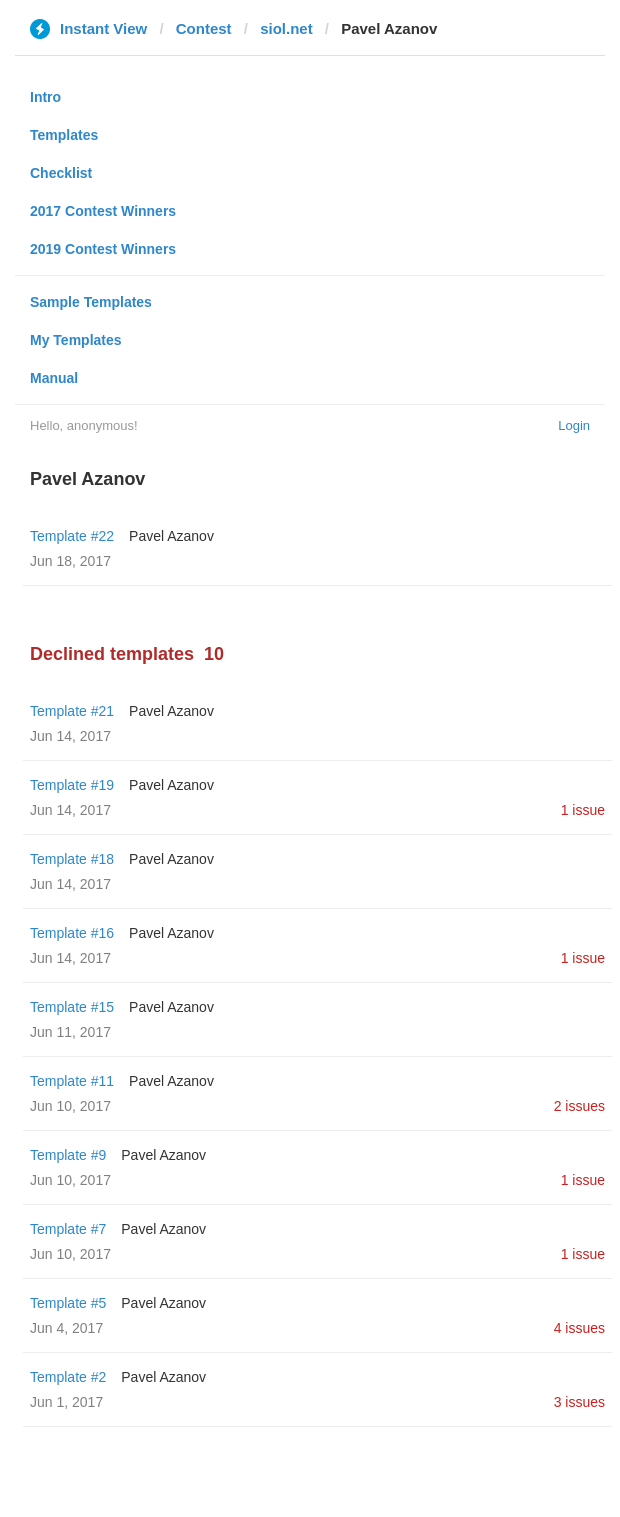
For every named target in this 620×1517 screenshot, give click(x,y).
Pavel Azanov (171, 536)
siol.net (286, 28)
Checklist (61, 173)
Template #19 (72, 785)
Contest (204, 28)
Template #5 (68, 1303)
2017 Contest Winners (103, 211)
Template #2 (68, 1377)
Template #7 (68, 1229)
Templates (64, 135)
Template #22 (72, 536)
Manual (54, 378)
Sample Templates (91, 302)
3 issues (579, 1402)
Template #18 (72, 859)
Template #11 (72, 1081)
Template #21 (72, 711)
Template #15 (72, 1007)
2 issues (579, 1106)
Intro (45, 97)
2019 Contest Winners (103, 249)
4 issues (579, 1328)
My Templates (76, 340)
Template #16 (72, 933)
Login (574, 425)
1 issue (583, 810)
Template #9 (68, 1155)
